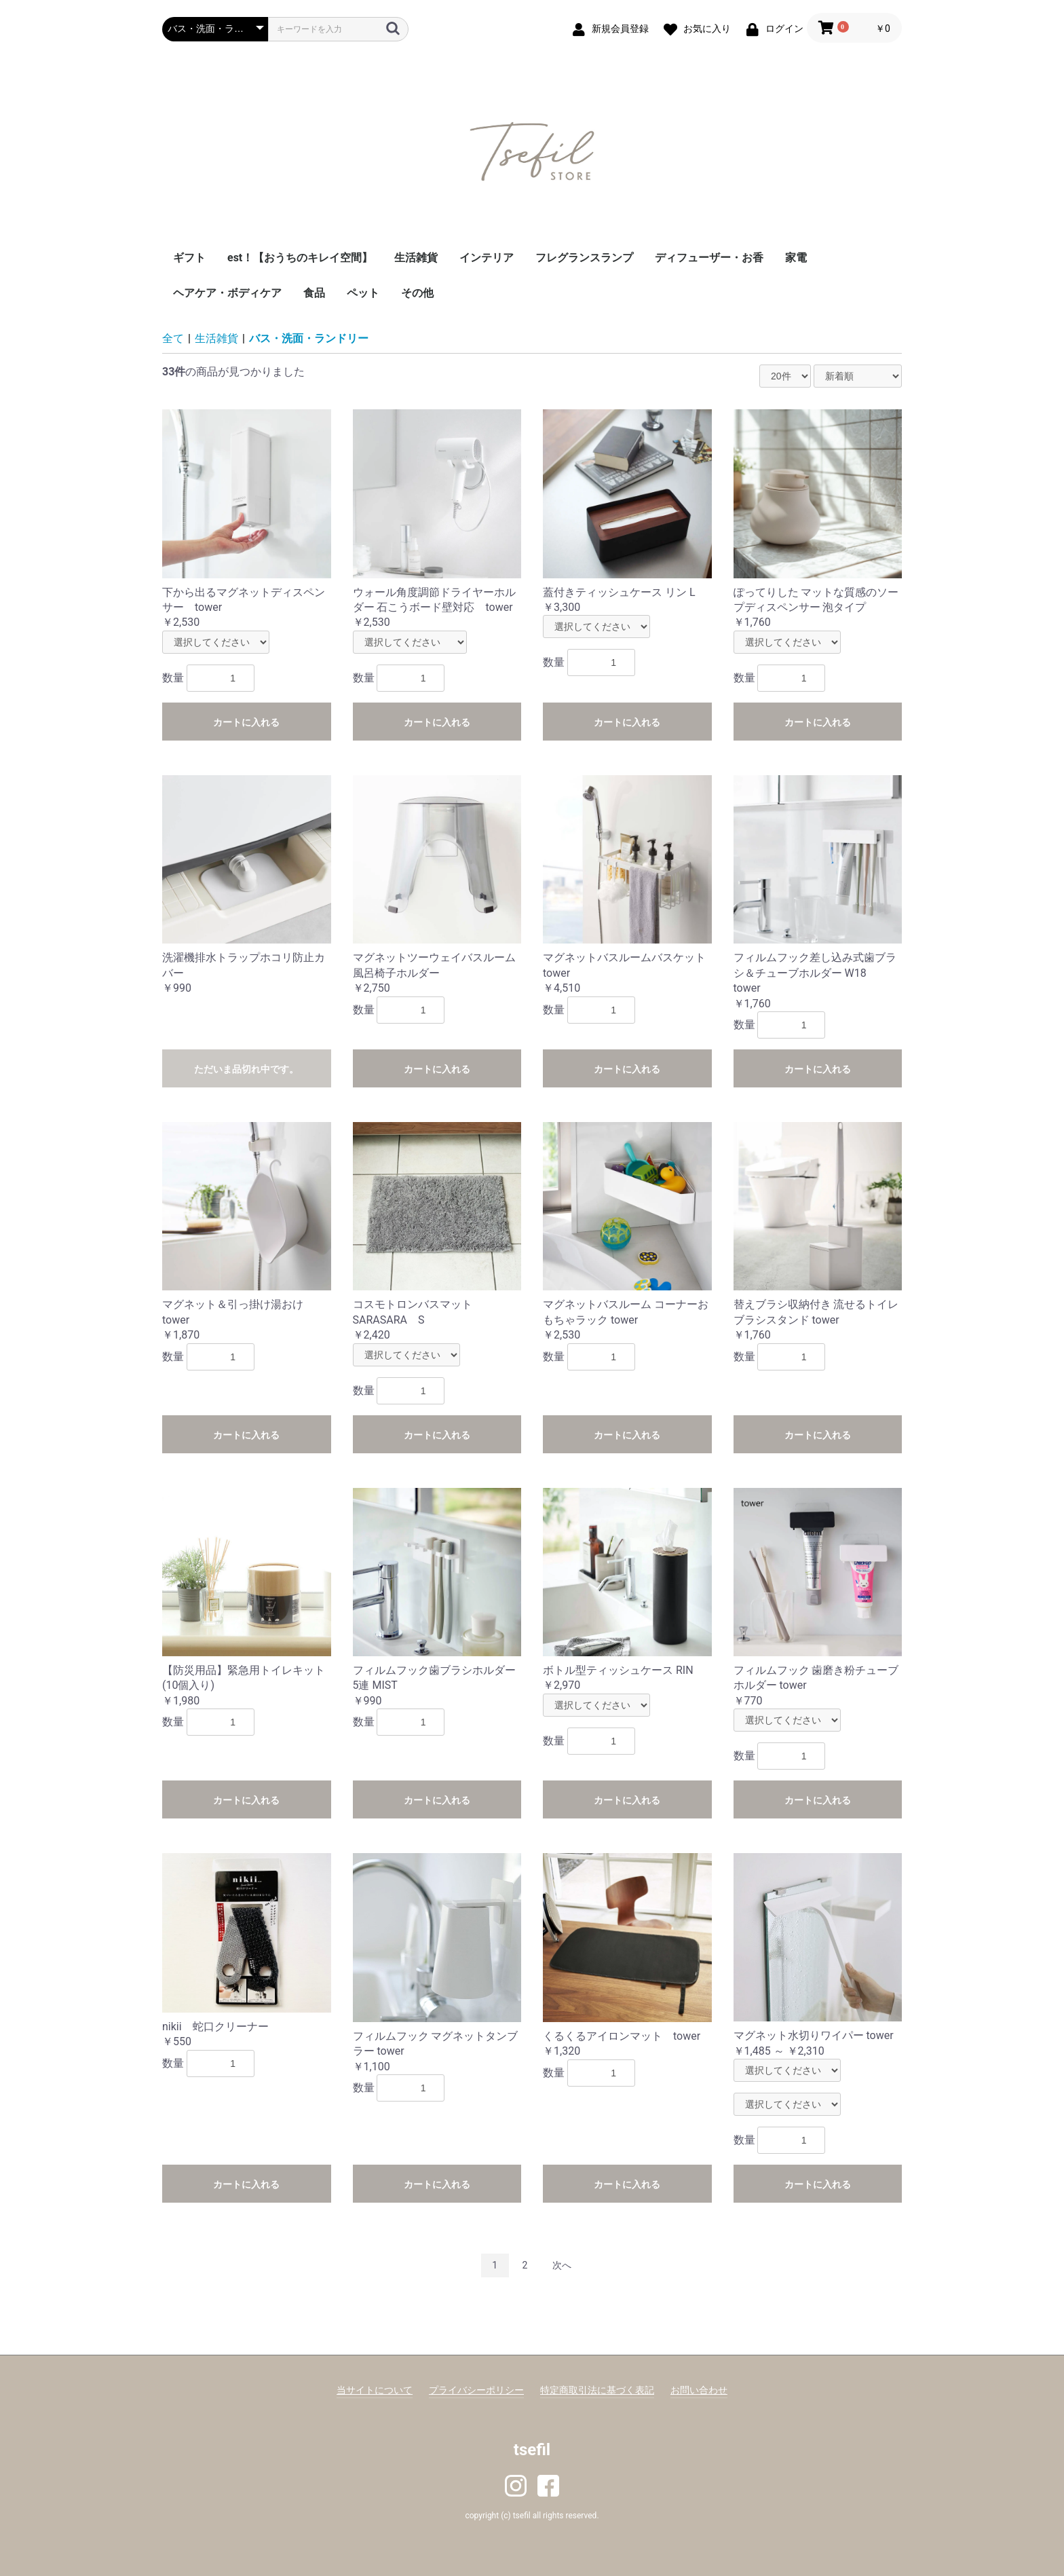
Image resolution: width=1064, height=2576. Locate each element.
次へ (561, 2265)
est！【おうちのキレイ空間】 (300, 257)
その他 (417, 292)
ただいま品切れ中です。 (246, 1069)
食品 (314, 292)
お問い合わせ (698, 2390)
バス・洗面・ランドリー (308, 338)
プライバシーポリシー (476, 2390)
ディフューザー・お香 (709, 257)
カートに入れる (246, 722)
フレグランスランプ (584, 257)
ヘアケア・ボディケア (227, 292)
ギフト (189, 257)
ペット (363, 292)
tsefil (532, 2449)
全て (173, 338)
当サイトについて (375, 2390)
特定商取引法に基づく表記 (597, 2390)
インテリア (486, 257)
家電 (796, 257)
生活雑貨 (416, 257)
